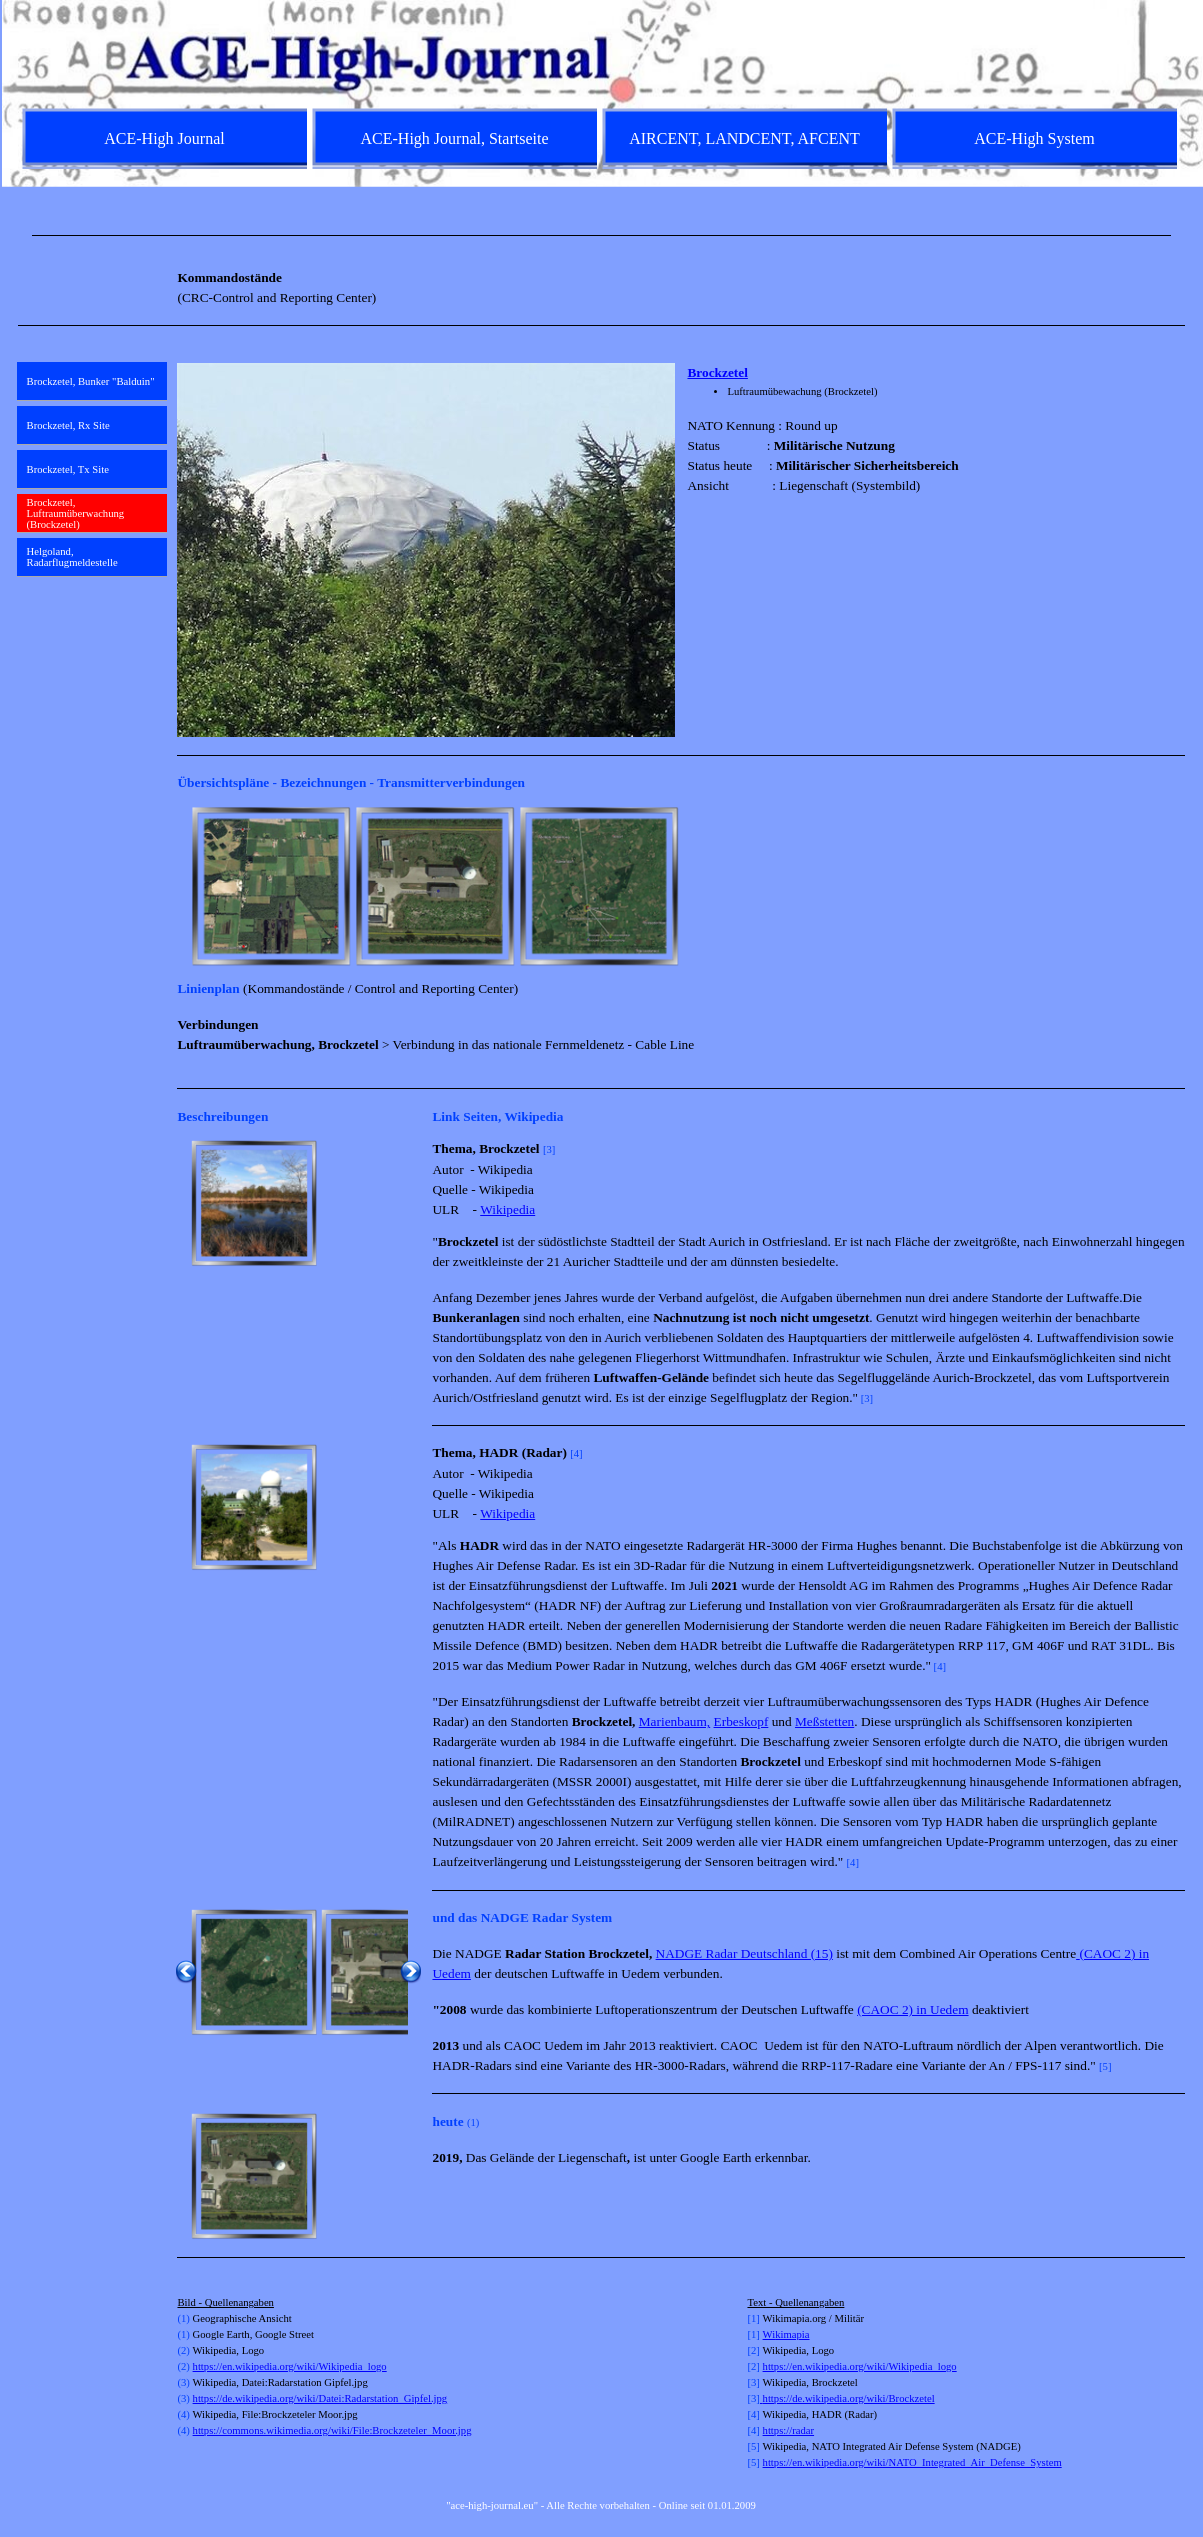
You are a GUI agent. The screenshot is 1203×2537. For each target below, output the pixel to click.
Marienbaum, (674, 1721)
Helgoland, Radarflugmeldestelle (72, 557)
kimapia (792, 2334)
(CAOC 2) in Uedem (912, 2009)
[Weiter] (1176, 886)
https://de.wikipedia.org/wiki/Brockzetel (849, 2398)
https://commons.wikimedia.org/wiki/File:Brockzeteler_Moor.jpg (332, 2430)
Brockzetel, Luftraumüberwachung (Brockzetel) (76, 513)
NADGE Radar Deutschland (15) (744, 1953)
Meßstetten (824, 1721)
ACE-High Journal (164, 138)
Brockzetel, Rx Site (68, 425)
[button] (254, 1203)
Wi (769, 2334)
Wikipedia (507, 1209)
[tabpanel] (602, 235)
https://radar (789, 2430)
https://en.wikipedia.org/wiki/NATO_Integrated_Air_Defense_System (912, 2462)
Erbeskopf (741, 1721)
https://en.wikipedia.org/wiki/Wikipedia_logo (290, 2366)
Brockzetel (717, 372)
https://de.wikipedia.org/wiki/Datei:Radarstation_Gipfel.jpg (320, 2398)
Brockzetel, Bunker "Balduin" (91, 381)
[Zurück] (186, 886)
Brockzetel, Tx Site (68, 469)
